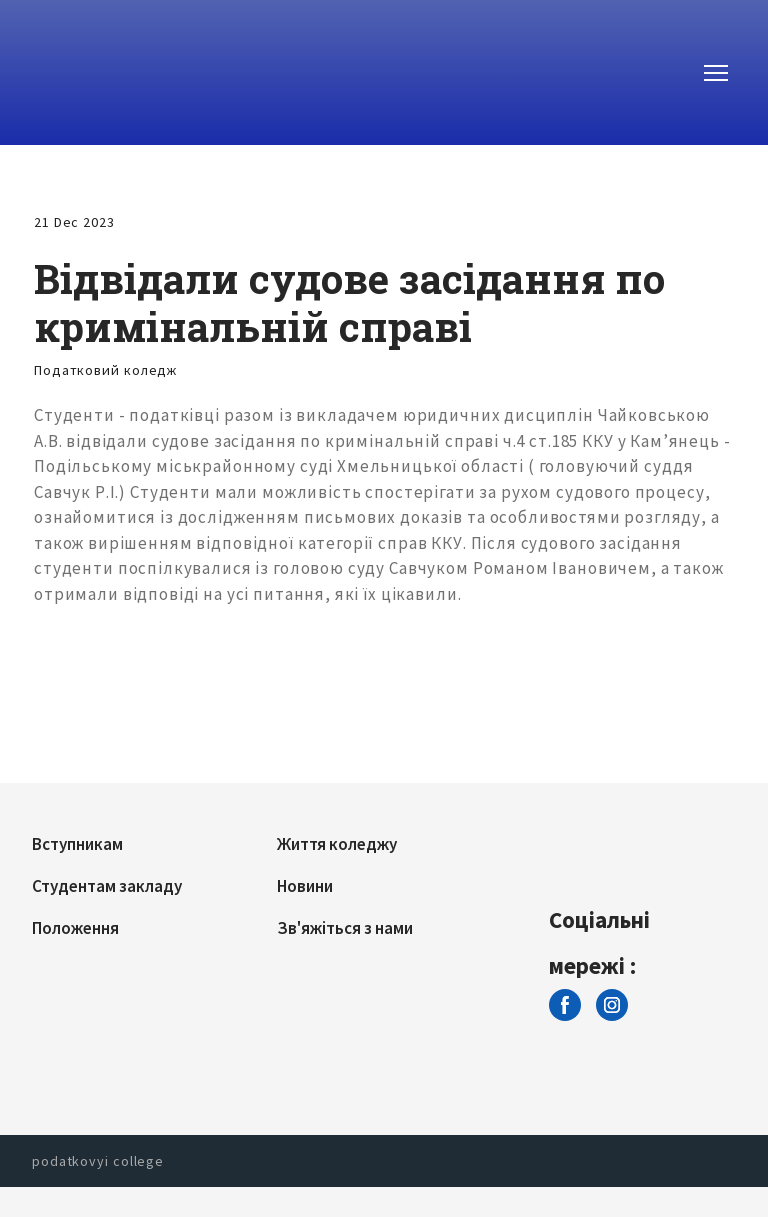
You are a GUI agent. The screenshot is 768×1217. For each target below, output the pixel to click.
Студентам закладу (107, 886)
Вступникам (77, 844)
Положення (75, 928)
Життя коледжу (337, 844)
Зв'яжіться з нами (345, 928)
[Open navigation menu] (716, 73)
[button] (565, 1005)
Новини (305, 886)
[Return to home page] (113, 72)
